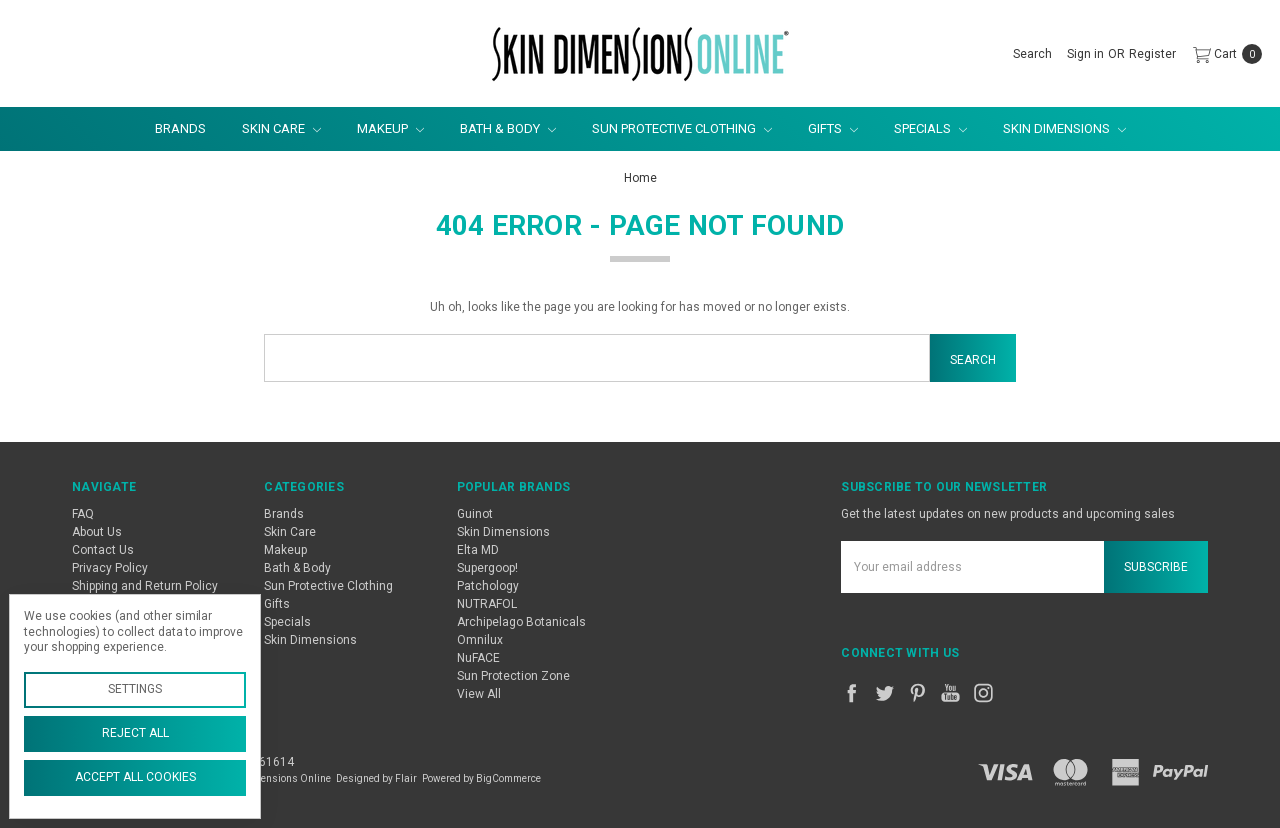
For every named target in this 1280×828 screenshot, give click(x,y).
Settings (135, 689)
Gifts (833, 128)
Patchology (488, 586)
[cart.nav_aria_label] (1223, 54)
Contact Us (103, 550)
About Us (97, 532)
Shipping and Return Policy (145, 586)
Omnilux (480, 640)
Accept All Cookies (135, 777)
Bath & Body (508, 128)
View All (479, 694)
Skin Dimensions (1064, 128)
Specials (930, 128)
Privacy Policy (110, 568)
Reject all (135, 733)
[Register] (1152, 54)
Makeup (390, 128)
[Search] (1032, 54)
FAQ (83, 514)
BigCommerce (508, 778)
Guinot (475, 514)
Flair (406, 778)
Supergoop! (487, 568)
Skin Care (281, 128)
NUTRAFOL (487, 604)
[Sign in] (1085, 54)
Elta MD (478, 550)
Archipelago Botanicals (521, 622)
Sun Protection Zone (513, 676)
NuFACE (478, 658)
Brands (180, 128)
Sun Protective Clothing (682, 128)
